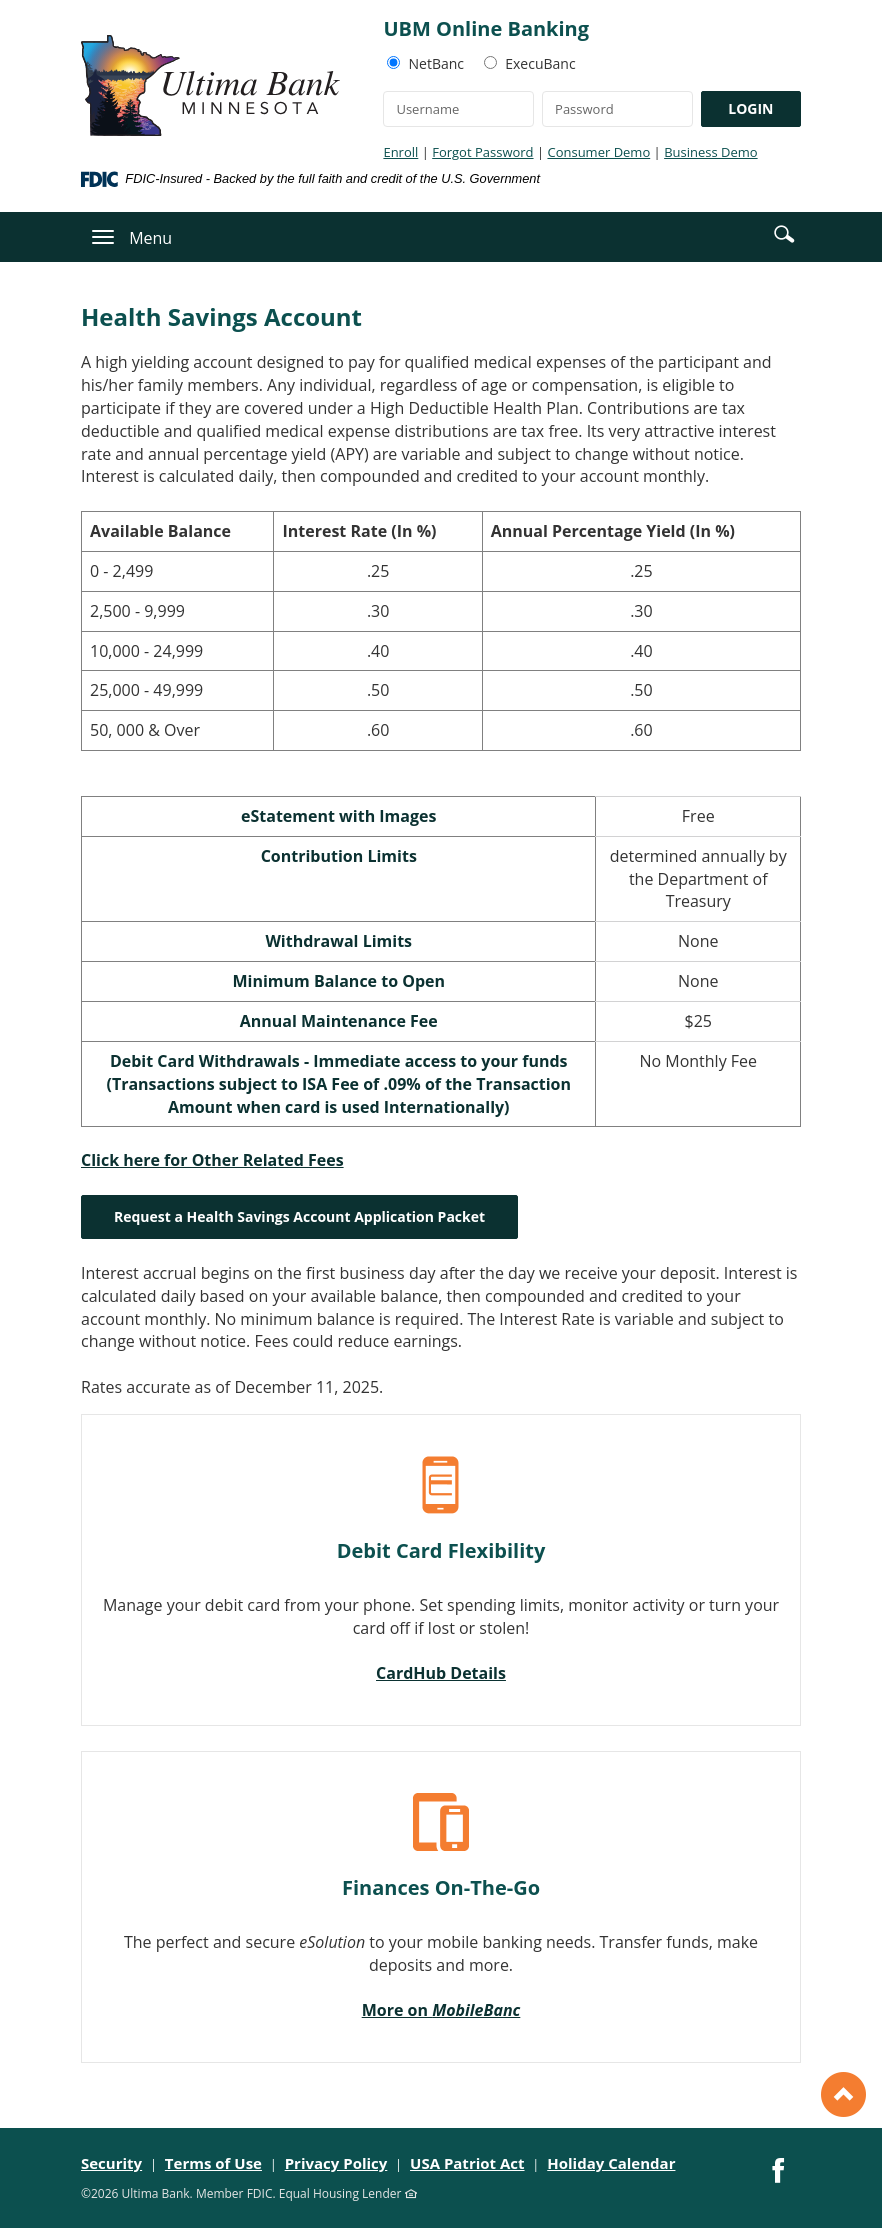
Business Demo (710, 152)
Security (111, 2163)
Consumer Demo (598, 152)
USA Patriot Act (467, 2163)
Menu (150, 238)
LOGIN (750, 108)
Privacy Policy (336, 2163)
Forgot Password (482, 152)
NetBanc (437, 63)
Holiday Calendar (611, 2163)
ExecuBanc (540, 63)
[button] (784, 234)
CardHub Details (441, 1673)
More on (441, 2010)
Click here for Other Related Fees (212, 1160)
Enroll (400, 152)
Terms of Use (213, 2163)
